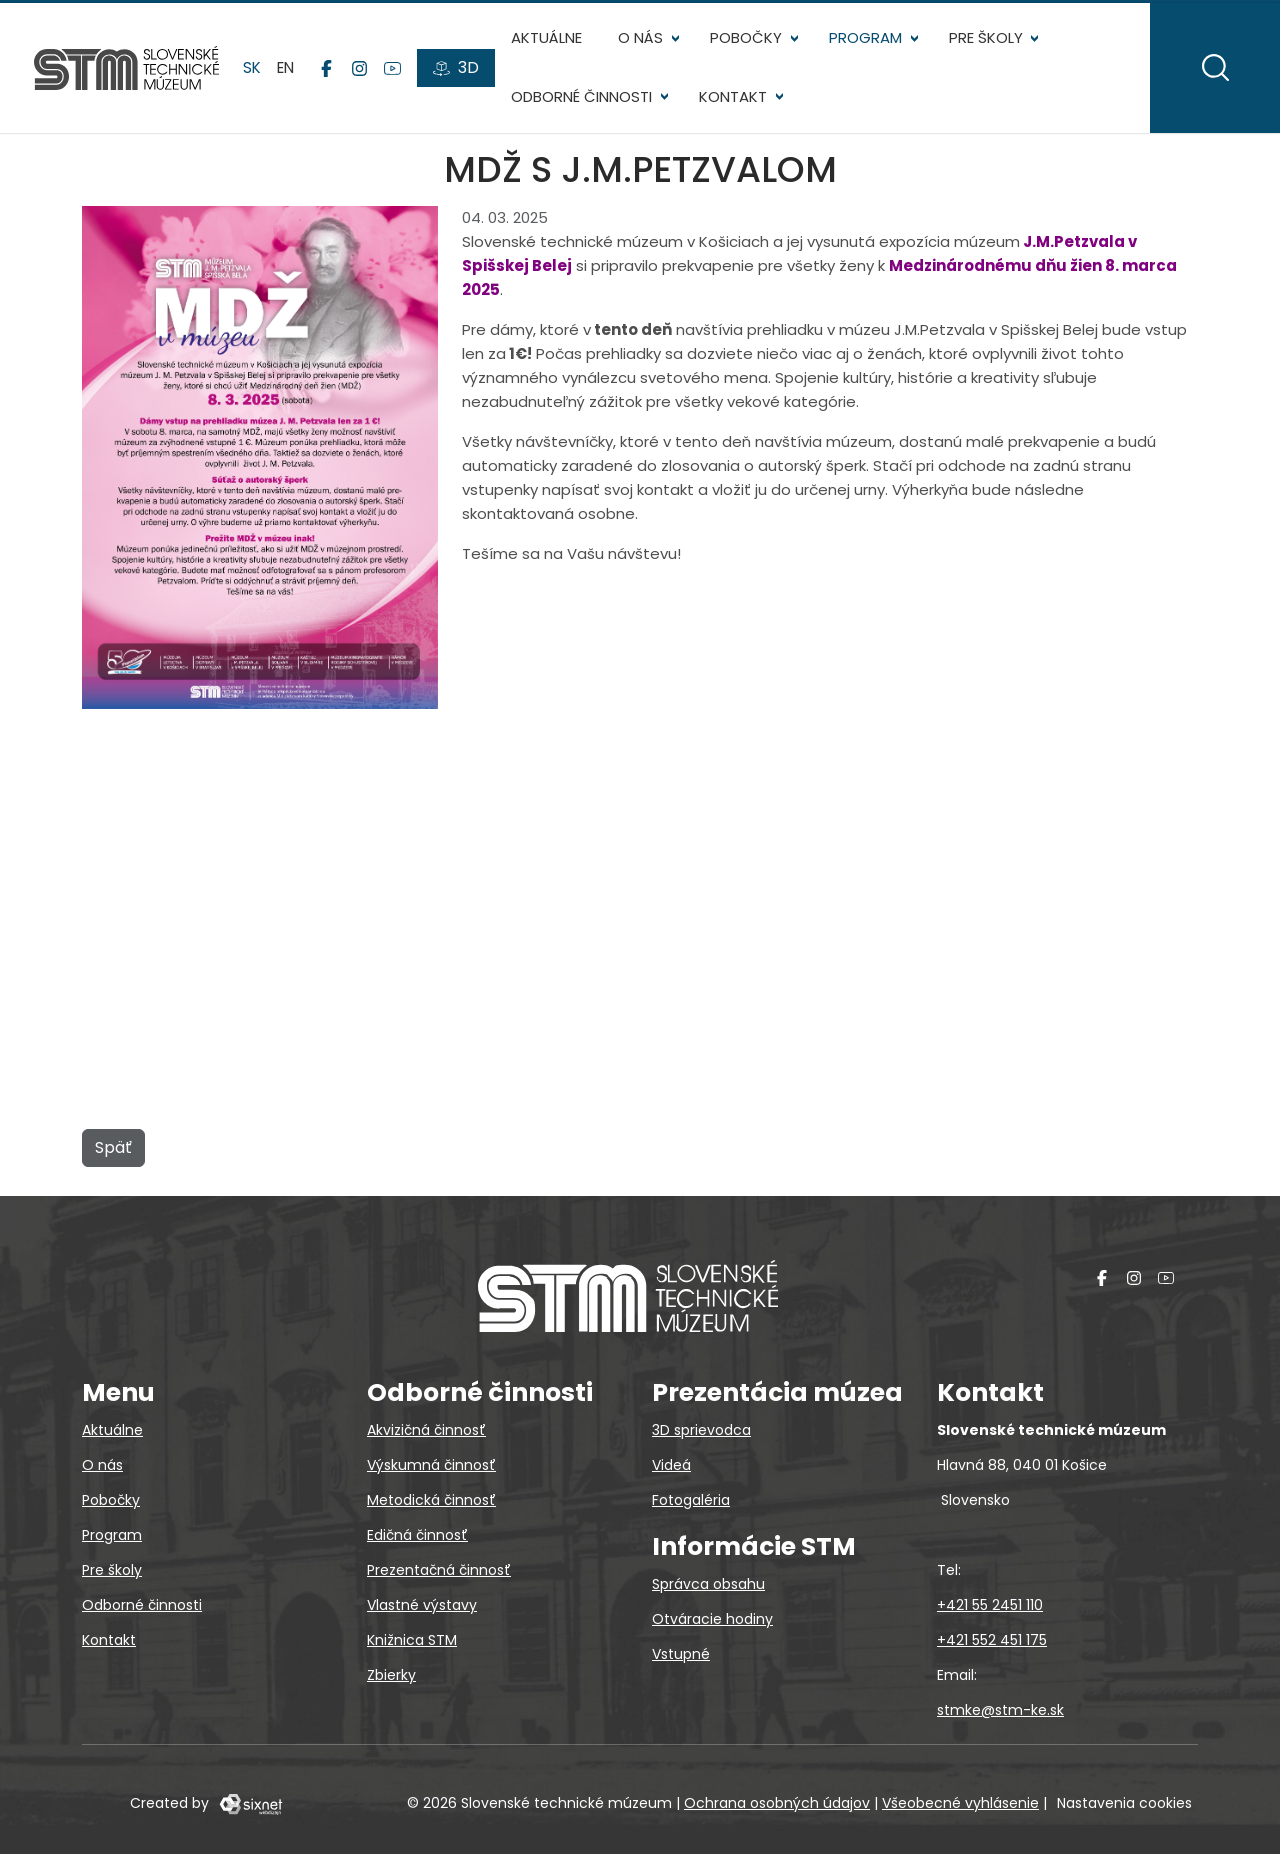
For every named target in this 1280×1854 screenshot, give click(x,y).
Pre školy (987, 40)
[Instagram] (361, 71)
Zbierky (391, 1675)
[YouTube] (394, 71)
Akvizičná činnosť (426, 1430)
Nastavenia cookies (1124, 1803)
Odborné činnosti (583, 99)
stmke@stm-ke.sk (1000, 1710)
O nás (642, 40)
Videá (671, 1465)
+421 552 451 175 (992, 1640)
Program (867, 40)
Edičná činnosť (417, 1535)
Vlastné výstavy (422, 1605)
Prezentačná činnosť (439, 1570)
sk (254, 69)
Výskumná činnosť (431, 1465)
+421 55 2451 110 (990, 1605)
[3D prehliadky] (458, 71)
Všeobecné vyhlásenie (960, 1803)
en (287, 69)
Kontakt (735, 99)
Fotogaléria (691, 1500)
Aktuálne (548, 40)
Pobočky (748, 40)
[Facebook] (328, 71)
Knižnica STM (412, 1640)
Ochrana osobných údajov (777, 1803)
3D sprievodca (701, 1430)
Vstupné (681, 1654)
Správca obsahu (708, 1584)
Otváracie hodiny (712, 1619)
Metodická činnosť (431, 1500)
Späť (113, 1152)
